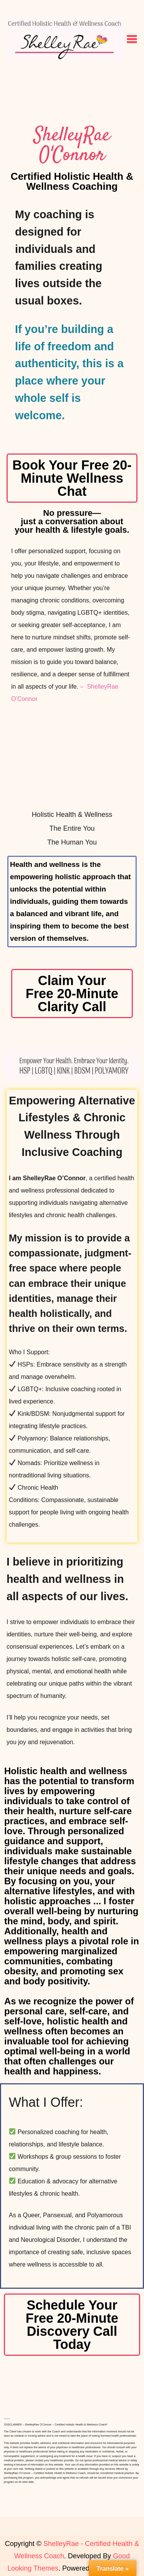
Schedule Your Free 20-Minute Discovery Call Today (72, 2325)
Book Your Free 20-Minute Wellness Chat (71, 478)
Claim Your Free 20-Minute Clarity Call (72, 993)
